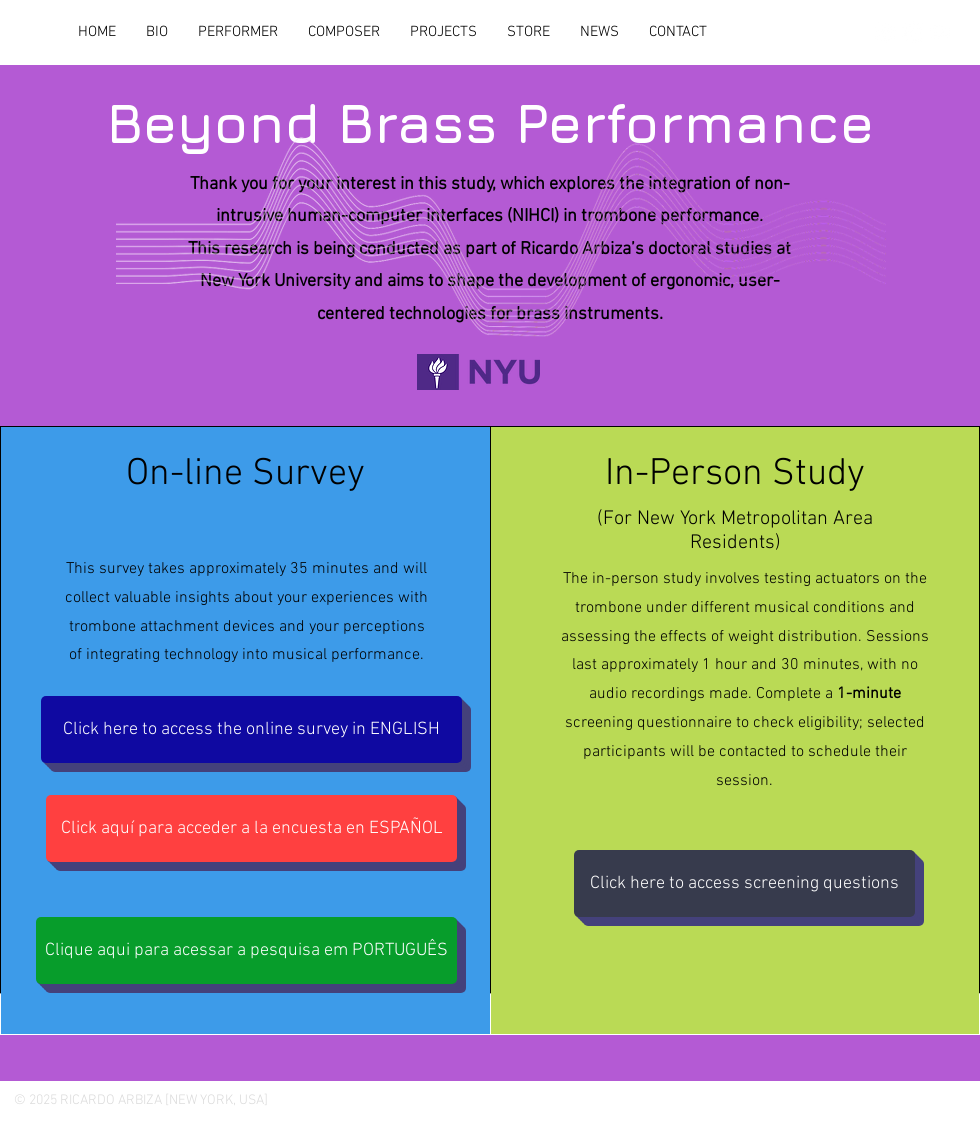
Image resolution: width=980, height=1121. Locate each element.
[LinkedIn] (913, 32)
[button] (443, 32)
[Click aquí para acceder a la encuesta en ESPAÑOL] (251, 828)
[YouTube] (941, 32)
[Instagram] (885, 32)
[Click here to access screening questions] (744, 883)
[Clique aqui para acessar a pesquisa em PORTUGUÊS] (246, 950)
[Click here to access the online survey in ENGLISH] (251, 729)
